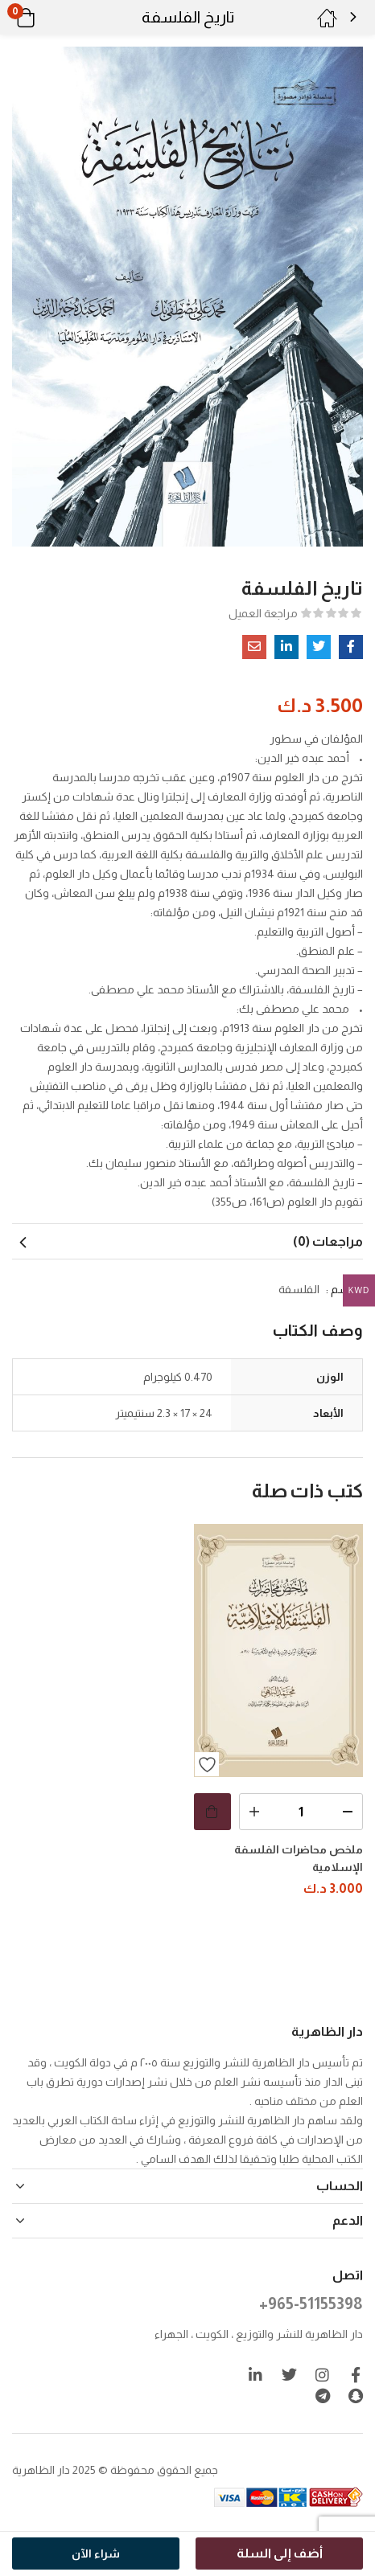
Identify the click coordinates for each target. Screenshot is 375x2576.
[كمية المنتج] (301, 1811)
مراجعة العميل (263, 613)
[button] (46, 17)
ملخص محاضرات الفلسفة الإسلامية (298, 1858)
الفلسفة (298, 1289)
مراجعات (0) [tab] (328, 1241)
